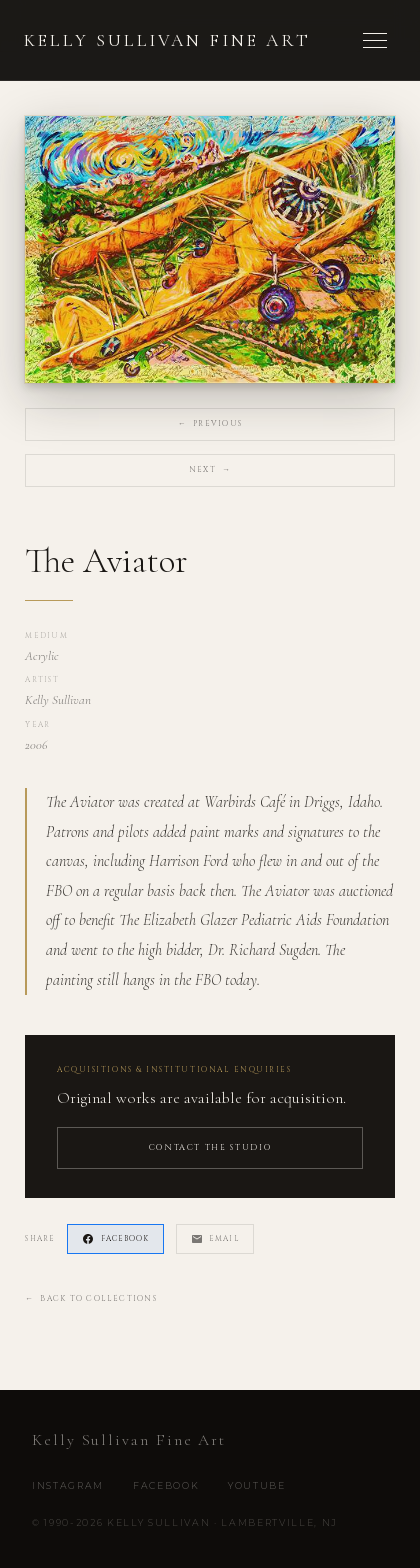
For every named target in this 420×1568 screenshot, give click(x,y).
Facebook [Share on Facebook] (115, 1239)
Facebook (166, 1485)
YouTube (257, 1485)
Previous (210, 424)
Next (210, 470)
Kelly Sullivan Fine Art (167, 40)
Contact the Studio (210, 1147)
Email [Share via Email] (215, 1239)
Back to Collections (91, 1299)
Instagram (68, 1485)
